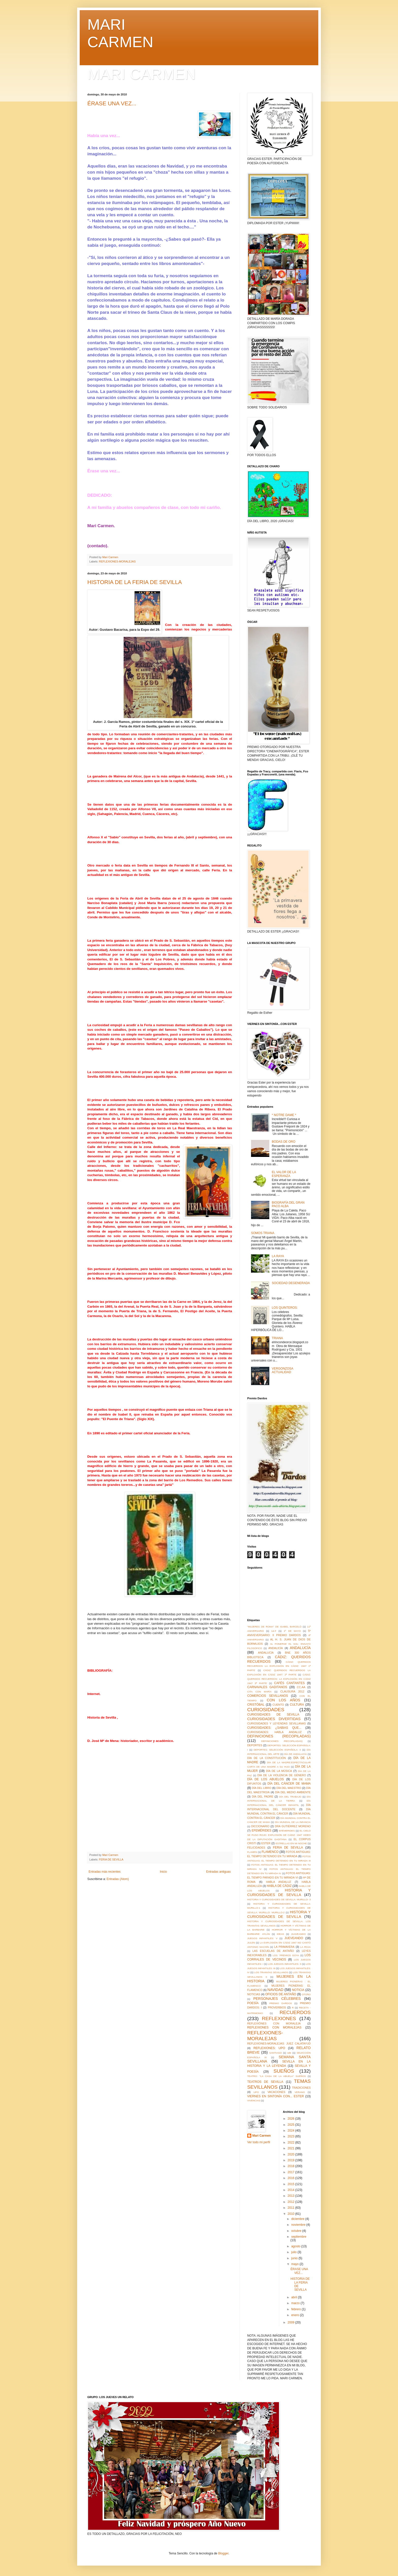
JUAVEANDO (298, 1934)
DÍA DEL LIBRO (261, 1787)
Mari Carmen (261, 2135)
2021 (291, 2148)
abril (294, 2297)
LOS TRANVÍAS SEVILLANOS (271, 1972)
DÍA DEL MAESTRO (288, 1787)
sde (289, 2052)
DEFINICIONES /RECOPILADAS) (282, 1741)
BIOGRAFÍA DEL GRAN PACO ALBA (288, 1204)
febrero (296, 2309)
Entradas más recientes (105, 1871)
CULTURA (297, 1704)
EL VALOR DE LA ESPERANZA (284, 1173)
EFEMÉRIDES (261, 1830)
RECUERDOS (295, 2012)
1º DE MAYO (292, 1631)
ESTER (266, 1843)
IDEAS (280, 1934)
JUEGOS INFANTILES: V (262, 1938)
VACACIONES (276, 2091)
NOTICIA (298, 1990)
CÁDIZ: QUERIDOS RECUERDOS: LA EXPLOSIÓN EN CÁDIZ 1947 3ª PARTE (279, 1679)
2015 (291, 2184)
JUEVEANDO (294, 1938)
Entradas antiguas (218, 1871)
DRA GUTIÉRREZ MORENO (293, 1826)
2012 (291, 2202)
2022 (291, 2142)
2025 (291, 2124)
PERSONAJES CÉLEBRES (277, 1999)
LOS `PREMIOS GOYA (286, 1955)
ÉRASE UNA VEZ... (111, 103)
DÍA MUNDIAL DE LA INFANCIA (293, 1822)
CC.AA (301, 1687)
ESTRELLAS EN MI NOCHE (291, 1843)
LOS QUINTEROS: (285, 1307)
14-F (273, 1631)
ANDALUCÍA (300, 1648)
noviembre (298, 2224)
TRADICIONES (301, 2087)
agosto (296, 2246)
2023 (291, 2136)
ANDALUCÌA (266, 1652)
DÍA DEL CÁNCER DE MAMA (289, 1783)
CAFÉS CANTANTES (289, 1683)
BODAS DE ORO (283, 1141)
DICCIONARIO (260, 1826)
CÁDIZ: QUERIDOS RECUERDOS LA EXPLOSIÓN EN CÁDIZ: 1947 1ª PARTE (279, 1666)
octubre (296, 2231)
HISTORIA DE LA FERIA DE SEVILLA (134, 582)
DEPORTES (254, 1745)
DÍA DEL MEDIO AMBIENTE (293, 1792)
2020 (291, 2154)
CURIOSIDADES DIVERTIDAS (274, 1719)
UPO (256, 2092)
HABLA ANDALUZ (278, 1881)
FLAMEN (252, 1852)
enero (295, 2315)
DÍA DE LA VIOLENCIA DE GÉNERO (281, 1775)
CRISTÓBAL (255, 1704)
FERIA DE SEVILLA (111, 1859)
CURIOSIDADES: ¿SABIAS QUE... (274, 1728)
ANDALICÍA (275, 1648)
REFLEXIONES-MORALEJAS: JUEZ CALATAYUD (279, 2043)
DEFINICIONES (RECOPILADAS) (279, 1736)
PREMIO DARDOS (280, 2003)
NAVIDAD (276, 1990)
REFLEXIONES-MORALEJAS (117, 561)
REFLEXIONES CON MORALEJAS (274, 2027)
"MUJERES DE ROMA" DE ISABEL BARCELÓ (274, 1626)
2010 (291, 2214)
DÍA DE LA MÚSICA (279, 1770)
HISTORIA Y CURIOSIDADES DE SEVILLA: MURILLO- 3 (279, 1899)
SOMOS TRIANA (262, 1233)
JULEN (251, 1942)
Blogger (223, 2553)
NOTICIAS (253, 1994)
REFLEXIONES (279, 2018)
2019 (291, 2160)
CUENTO (278, 1704)
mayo (295, 2264)
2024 (291, 2130)
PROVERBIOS (277, 2007)
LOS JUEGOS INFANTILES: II (284, 1964)
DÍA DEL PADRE (262, 1796)
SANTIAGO (275, 2052)
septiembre (298, 2236)
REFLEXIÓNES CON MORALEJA (274, 2023)
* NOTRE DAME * (284, 1115)
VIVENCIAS (253, 2100)
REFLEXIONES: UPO (269, 2048)
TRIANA (277, 1338)
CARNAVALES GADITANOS (267, 1687)
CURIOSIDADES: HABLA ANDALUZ (274, 1732)
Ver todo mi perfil (258, 2142)
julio (294, 2252)
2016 (291, 2178)
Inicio (163, 1871)
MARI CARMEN (141, 73)
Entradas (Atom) (118, 1879)
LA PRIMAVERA (284, 1946)
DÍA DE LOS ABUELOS (265, 1779)
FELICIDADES (256, 1847)
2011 (291, 2207)
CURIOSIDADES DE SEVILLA (273, 1714)
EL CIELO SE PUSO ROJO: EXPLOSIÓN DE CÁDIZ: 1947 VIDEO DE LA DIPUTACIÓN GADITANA (279, 1835)
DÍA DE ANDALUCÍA (295, 1754)
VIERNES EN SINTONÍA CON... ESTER (275, 2096)
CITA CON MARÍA (259, 1691)
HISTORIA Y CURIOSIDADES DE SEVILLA (279, 1892)
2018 (291, 2166)
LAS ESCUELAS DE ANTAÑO (273, 1950)
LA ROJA (305, 1947)
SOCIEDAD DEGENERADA (291, 1283)
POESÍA (253, 2003)
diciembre (298, 2219)
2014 (291, 2190)
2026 (291, 2118)
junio (294, 2258)
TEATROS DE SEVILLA (265, 2082)
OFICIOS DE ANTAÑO (280, 1994)
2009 (291, 2322)
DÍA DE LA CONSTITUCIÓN (266, 1757)
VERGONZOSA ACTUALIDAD (282, 1370)
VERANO (299, 2092)
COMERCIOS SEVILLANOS (267, 1696)
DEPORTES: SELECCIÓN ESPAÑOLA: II (277, 1749)
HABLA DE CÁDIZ (279, 1886)
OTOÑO (306, 1994)
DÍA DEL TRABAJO (290, 1796)
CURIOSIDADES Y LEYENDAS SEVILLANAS (276, 1723)
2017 (291, 2172)
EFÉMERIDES (287, 1830)
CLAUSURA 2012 (292, 1691)
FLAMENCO (270, 1852)
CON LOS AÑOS (283, 1700)
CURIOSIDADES (265, 1709)
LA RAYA (278, 1256)
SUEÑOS (283, 2071)
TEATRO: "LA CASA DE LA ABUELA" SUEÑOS (276, 2076)
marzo (296, 2303)
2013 (291, 2196)
